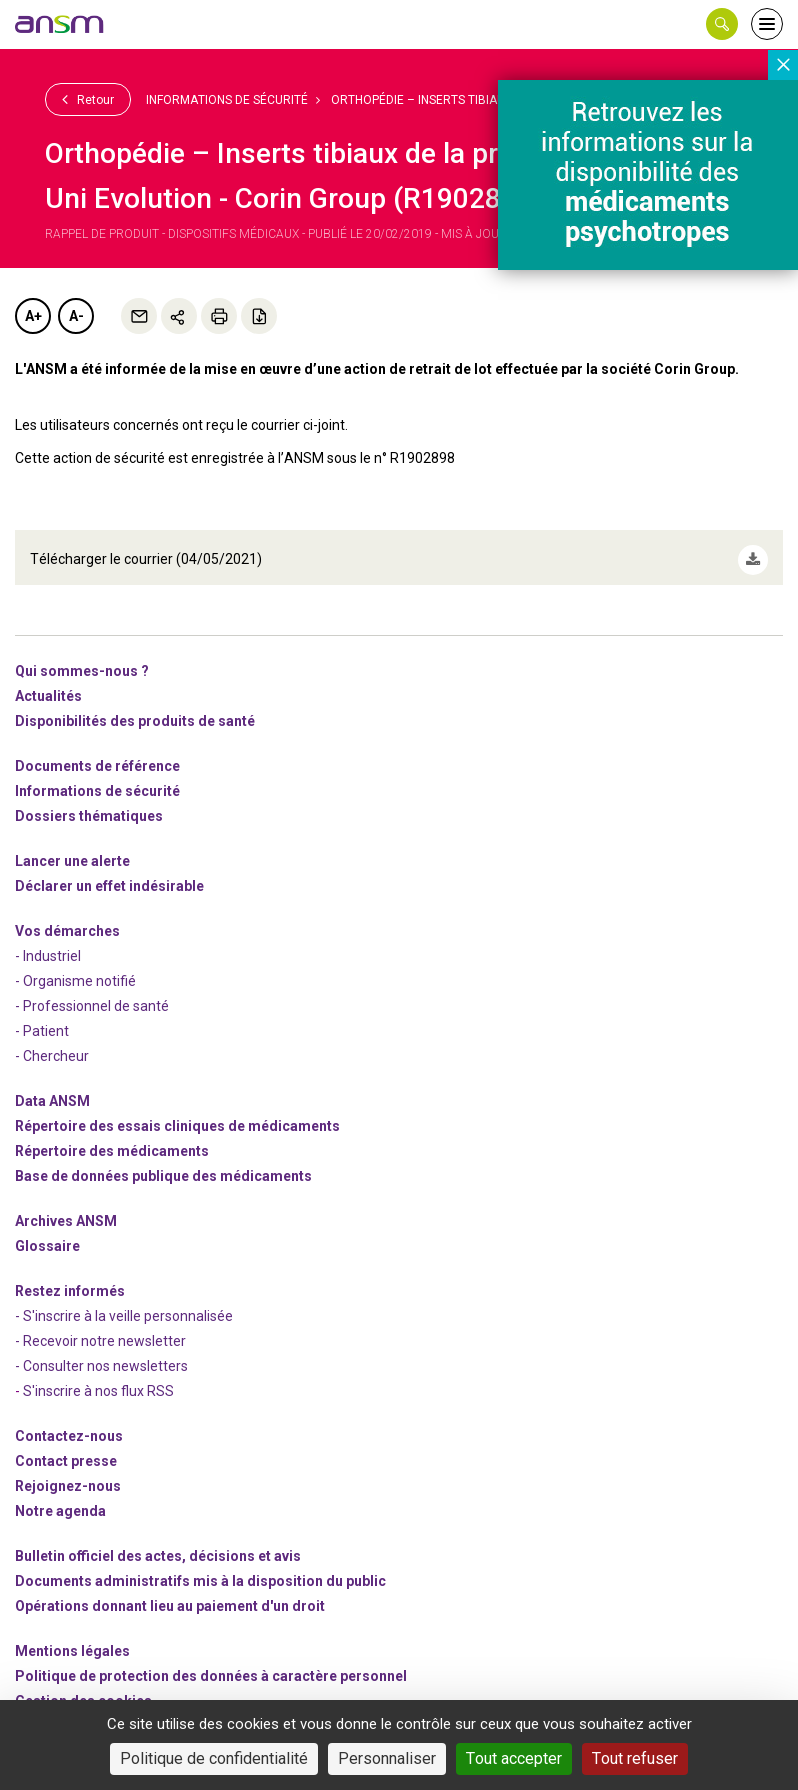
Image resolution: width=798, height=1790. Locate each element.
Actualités (48, 685)
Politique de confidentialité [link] (214, 1758)
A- (76, 316)
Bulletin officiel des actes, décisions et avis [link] (158, 1545)
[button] (722, 24)
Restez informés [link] (70, 1280)
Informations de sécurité (227, 100)
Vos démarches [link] (67, 920)
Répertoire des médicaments (112, 1140)
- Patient (42, 1020)
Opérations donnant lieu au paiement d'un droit (170, 1595)
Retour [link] (88, 99)
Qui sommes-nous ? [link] (82, 660)
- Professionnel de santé (92, 995)
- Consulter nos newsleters (101, 1355)
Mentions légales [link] (72, 1640)
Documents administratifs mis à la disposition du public (200, 1570)
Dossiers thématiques (89, 805)
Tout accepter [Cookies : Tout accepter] (514, 1758)
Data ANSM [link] (52, 1090)
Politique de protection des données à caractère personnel (211, 1665)
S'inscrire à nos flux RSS (98, 1380)
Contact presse (66, 1450)
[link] (60, 24)
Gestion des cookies (83, 1690)
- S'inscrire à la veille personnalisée (124, 1305)
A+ (33, 316)
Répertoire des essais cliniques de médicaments (177, 1115)
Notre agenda (60, 1500)
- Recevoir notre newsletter (100, 1330)
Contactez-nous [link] (69, 1425)
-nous (68, 1475)
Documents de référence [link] (97, 755)
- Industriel (48, 945)
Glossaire (47, 1235)
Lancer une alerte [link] (72, 850)
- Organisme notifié (75, 970)
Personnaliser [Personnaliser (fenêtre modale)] (387, 1758)
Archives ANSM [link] (66, 1210)
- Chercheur (52, 1045)
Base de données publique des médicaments (163, 1165)
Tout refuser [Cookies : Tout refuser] (635, 1758)
